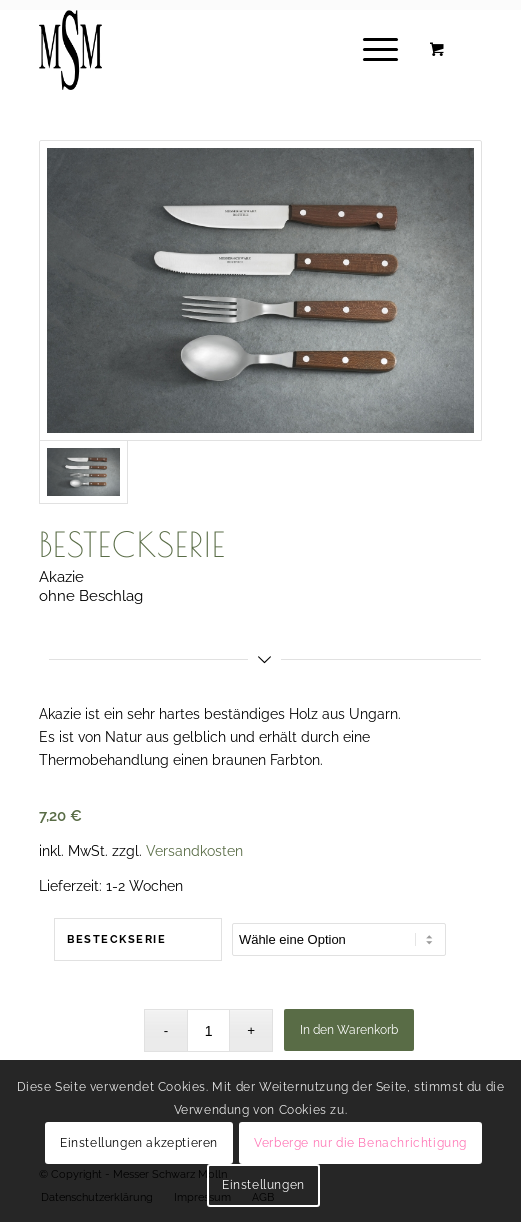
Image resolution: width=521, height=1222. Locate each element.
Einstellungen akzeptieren (139, 1143)
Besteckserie (116, 939)
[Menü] (370, 50)
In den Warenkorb (349, 1030)
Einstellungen (263, 1185)
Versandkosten (194, 851)
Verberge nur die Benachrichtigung (360, 1143)
